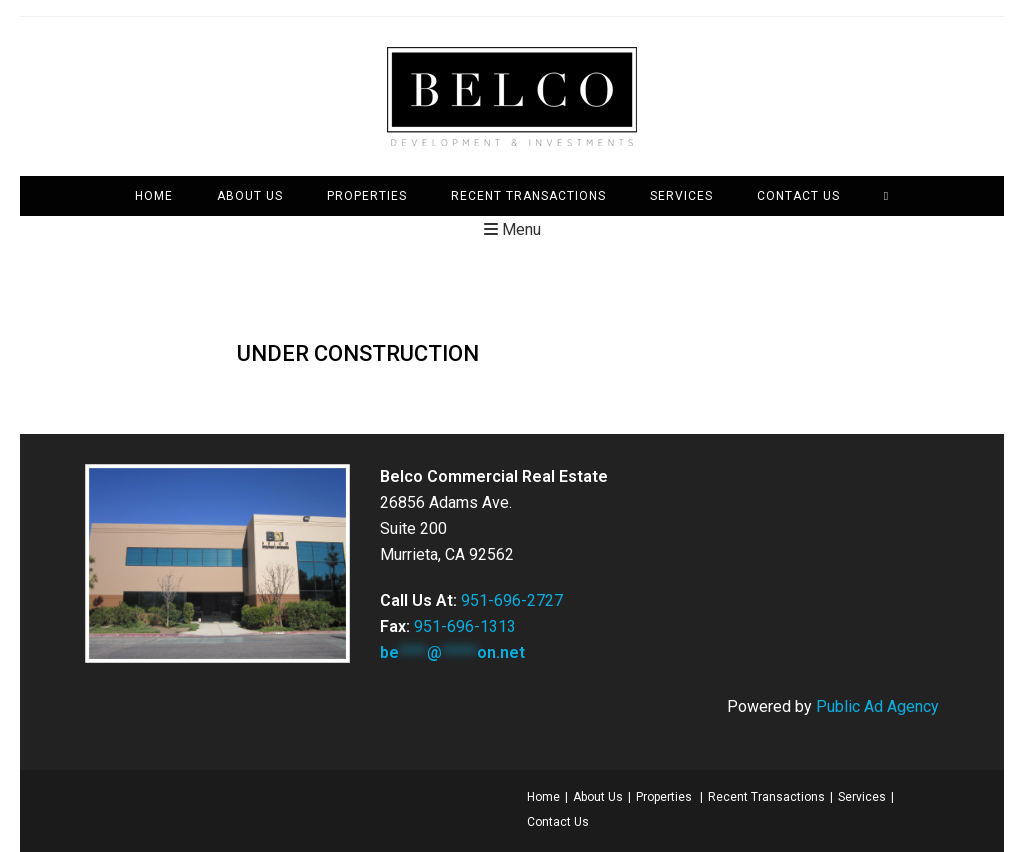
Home (543, 797)
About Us (598, 797)
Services (862, 797)
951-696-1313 (465, 626)
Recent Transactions (766, 797)
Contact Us (558, 822)
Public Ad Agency (877, 706)
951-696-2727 (512, 600)
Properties (664, 797)
